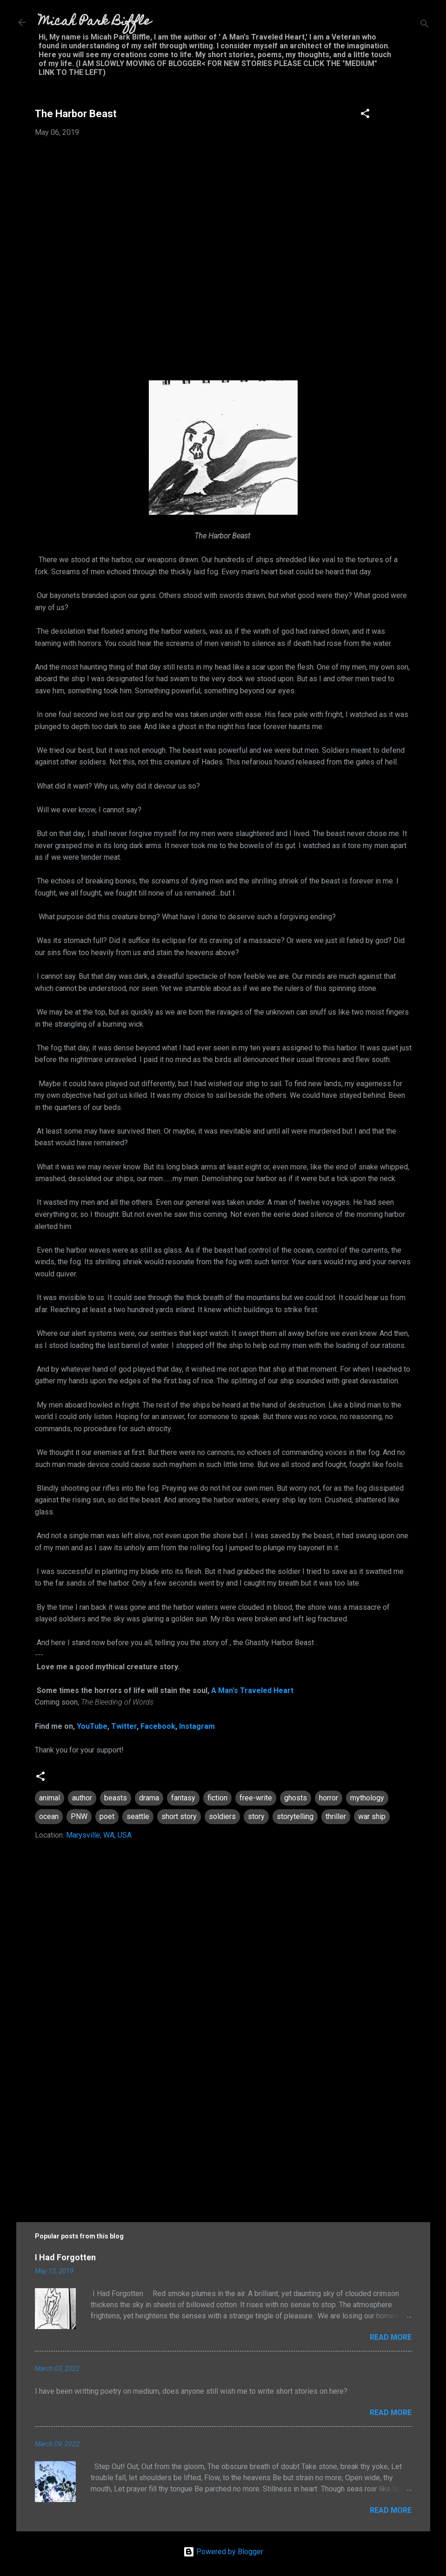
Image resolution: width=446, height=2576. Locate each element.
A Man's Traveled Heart (252, 1690)
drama (149, 1797)
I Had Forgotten (65, 2257)
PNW (79, 1816)
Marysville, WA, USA (99, 1835)
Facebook (157, 1726)
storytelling (295, 1816)
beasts (115, 1797)
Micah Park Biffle (95, 22)
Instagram (197, 1726)
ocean (49, 1816)
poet (107, 1816)
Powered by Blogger (223, 2551)
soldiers (222, 1816)
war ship (372, 1816)
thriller (336, 1816)
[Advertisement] (223, 2128)
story (256, 1816)
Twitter (124, 1726)
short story (179, 1816)
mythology (367, 1797)
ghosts (295, 1797)
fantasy (183, 1797)
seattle (137, 1816)
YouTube (92, 1726)
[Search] (424, 25)
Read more (391, 2337)
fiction (217, 1797)
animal (49, 1797)
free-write (256, 1797)
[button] (365, 115)
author (82, 1797)
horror (328, 1797)
